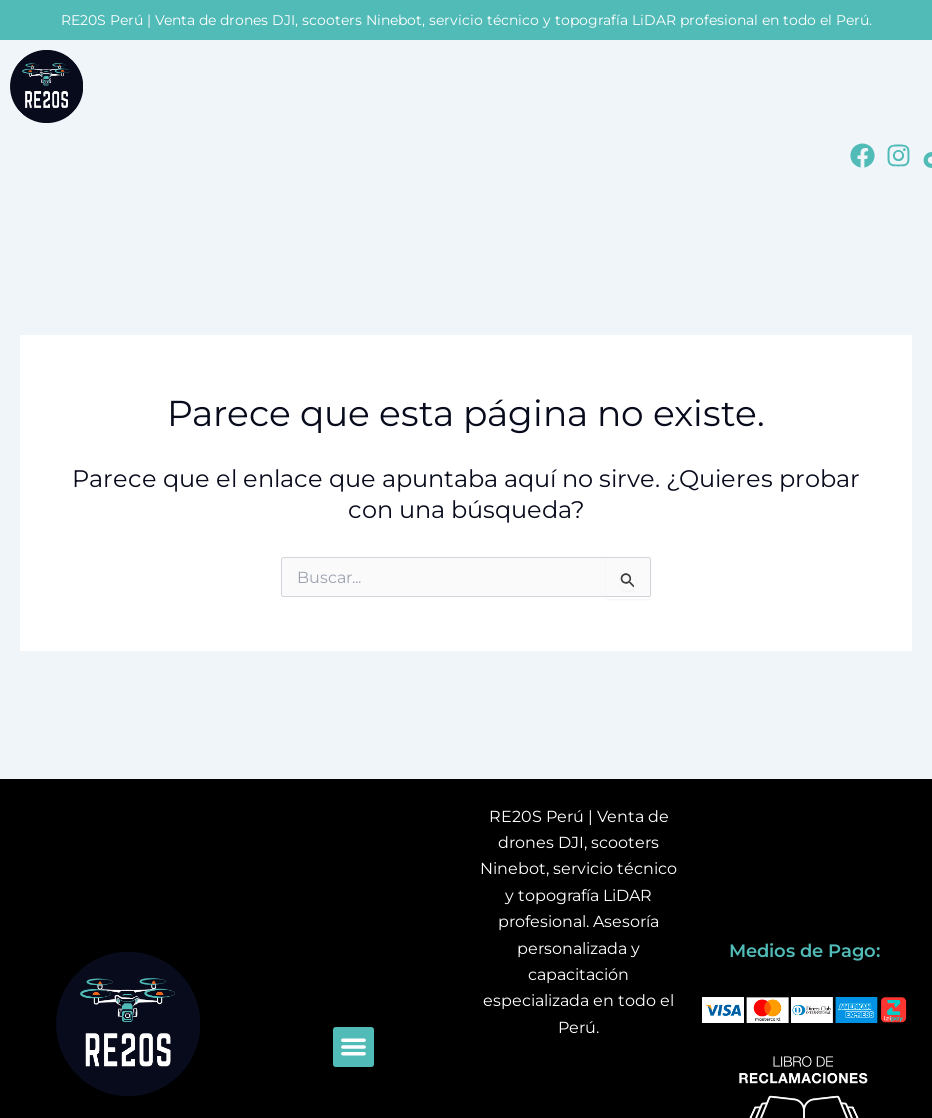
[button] (353, 1047)
